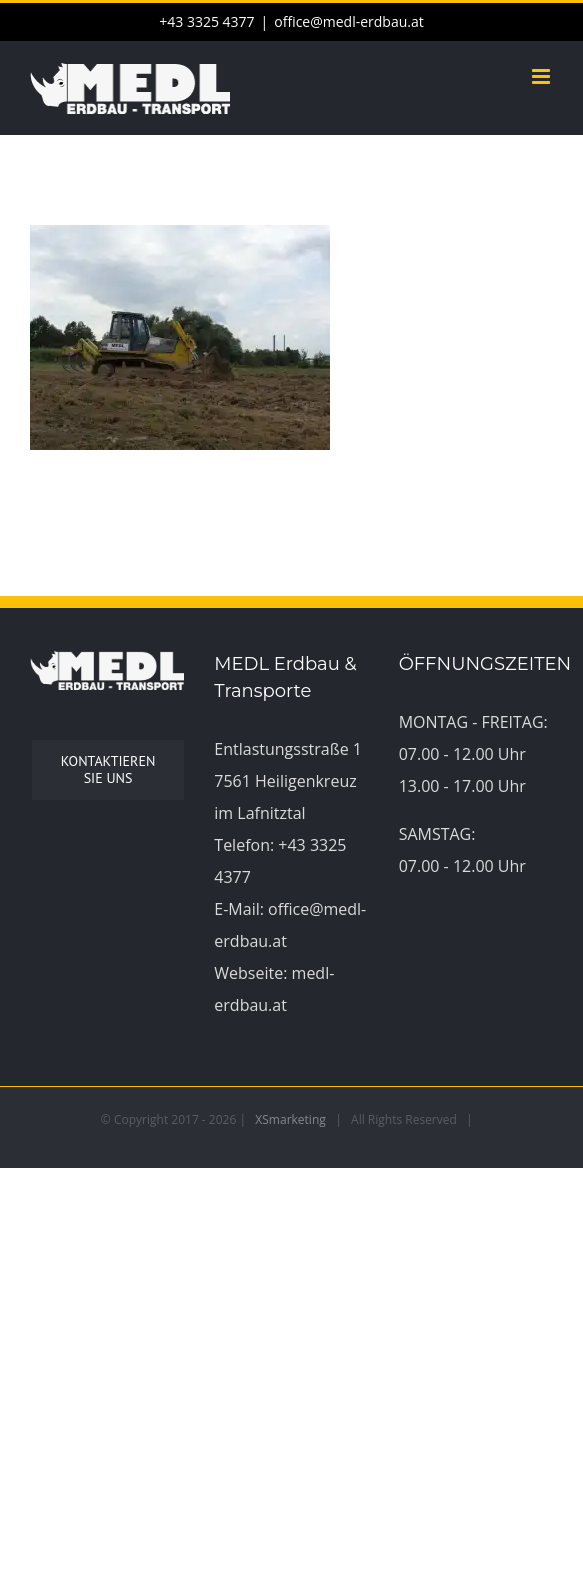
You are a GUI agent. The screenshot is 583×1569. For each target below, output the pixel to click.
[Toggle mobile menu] (542, 76)
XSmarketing (290, 1119)
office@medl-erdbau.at (348, 21)
